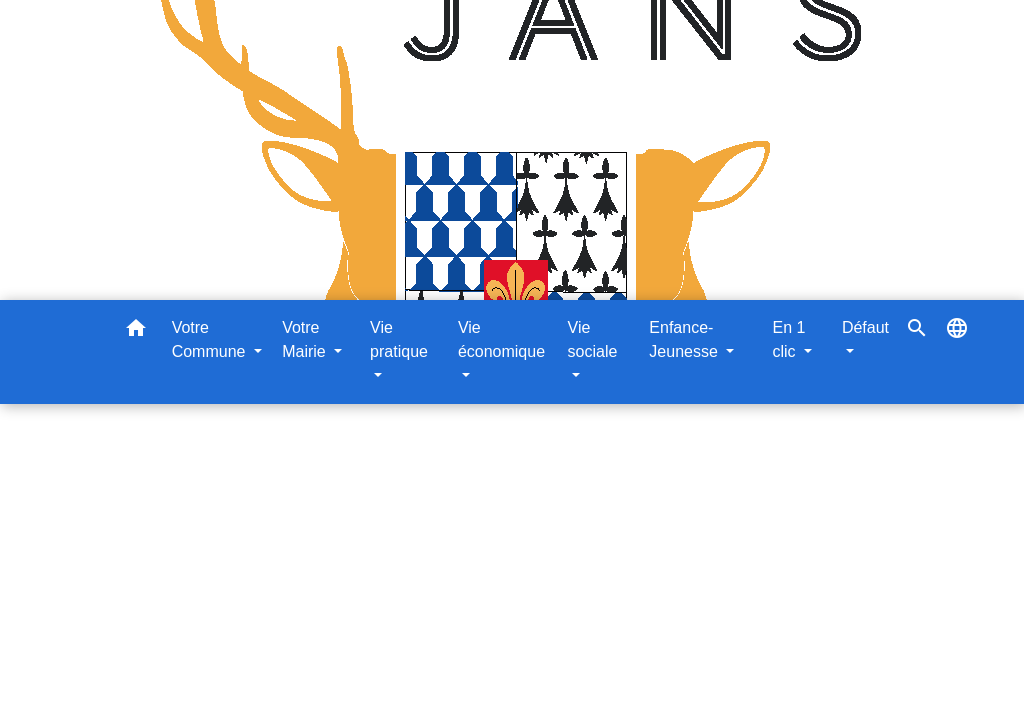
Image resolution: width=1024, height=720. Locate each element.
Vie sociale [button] (593, 339)
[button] (136, 331)
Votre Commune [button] (211, 339)
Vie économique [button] (501, 339)
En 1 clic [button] (788, 339)
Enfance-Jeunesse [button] (685, 339)
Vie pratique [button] (399, 339)
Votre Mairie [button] (306, 339)
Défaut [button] (865, 327)
